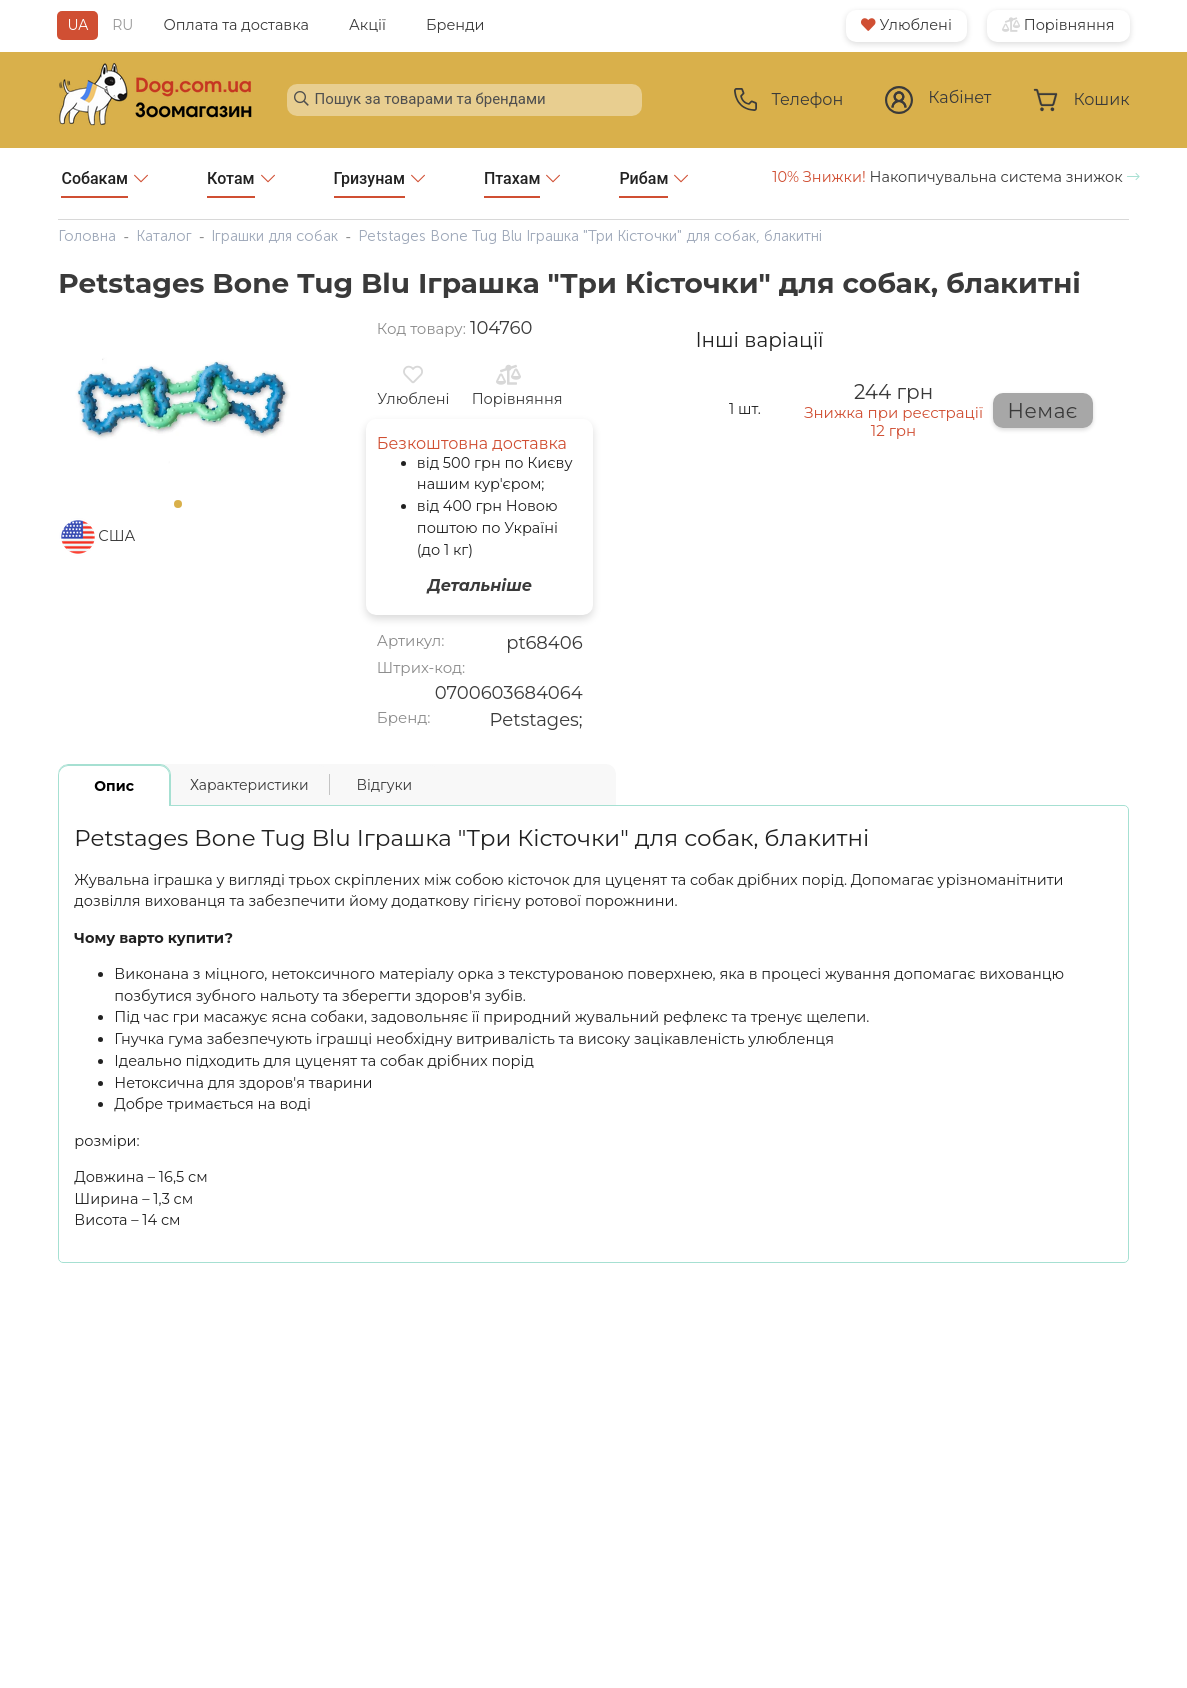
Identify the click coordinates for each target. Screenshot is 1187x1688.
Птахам (522, 183)
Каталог (164, 236)
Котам (240, 183)
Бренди (455, 25)
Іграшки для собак (274, 236)
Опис (114, 786)
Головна (87, 236)
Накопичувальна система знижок (955, 177)
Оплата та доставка (236, 25)
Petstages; (536, 720)
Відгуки (385, 785)
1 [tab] (184, 510)
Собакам (104, 183)
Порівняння (1058, 25)
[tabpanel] (183, 402)
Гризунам (379, 183)
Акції (367, 25)
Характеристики (249, 785)
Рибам (653, 183)
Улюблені (906, 25)
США (116, 536)
